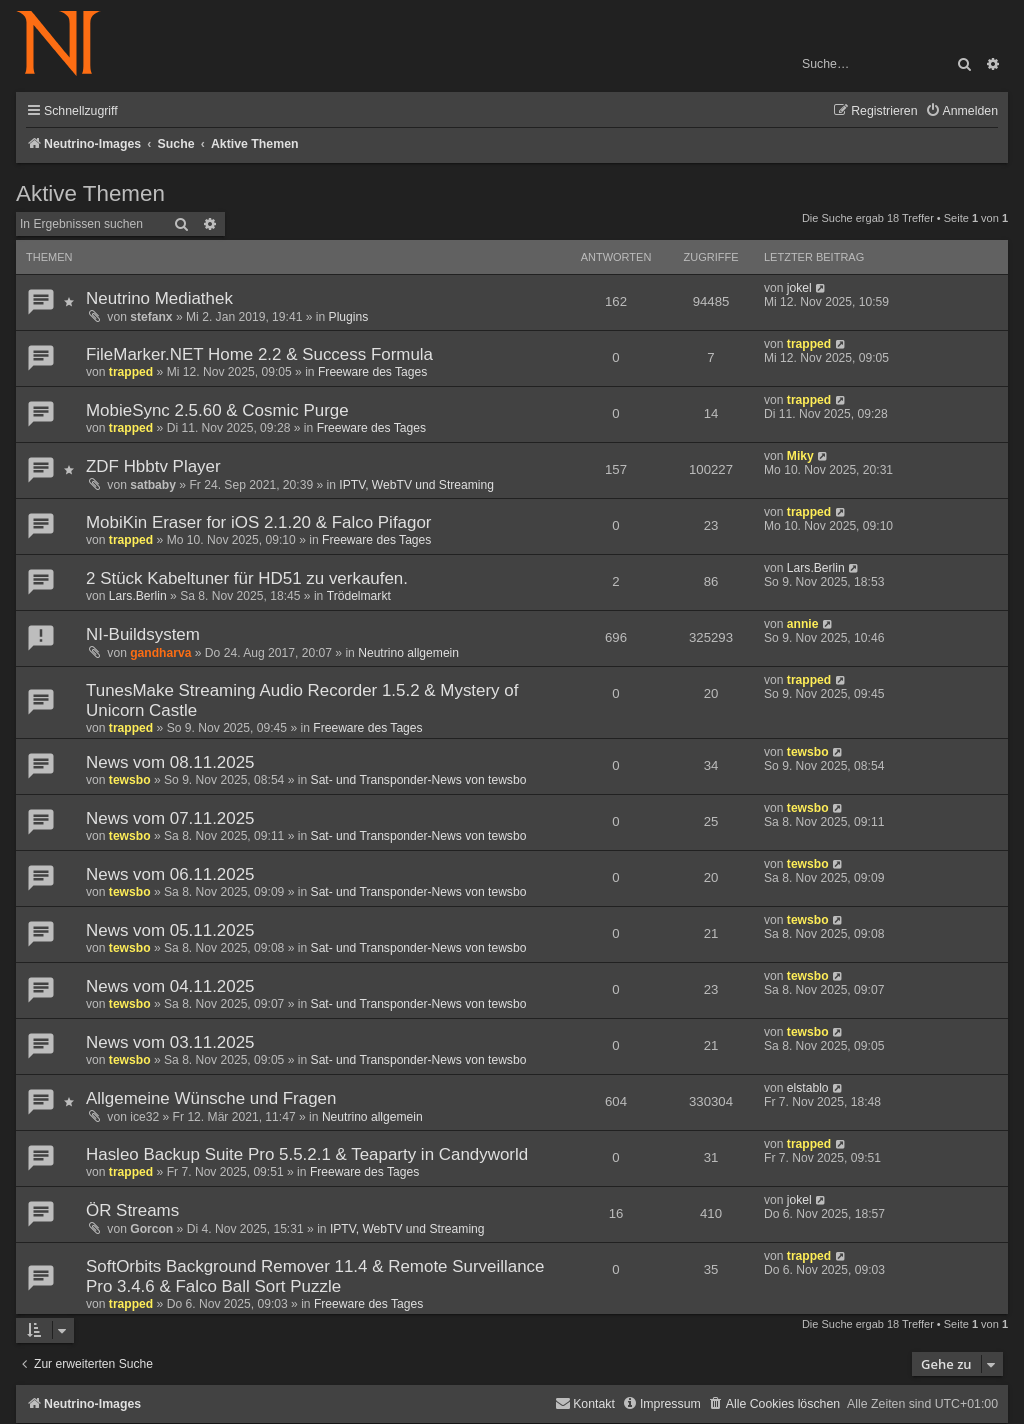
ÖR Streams (132, 1210)
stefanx (151, 317)
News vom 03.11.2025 (170, 1042)
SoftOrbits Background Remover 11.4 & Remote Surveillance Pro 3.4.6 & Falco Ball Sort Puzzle (315, 1276)
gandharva (160, 653)
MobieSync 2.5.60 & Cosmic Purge (217, 410)
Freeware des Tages (372, 372)
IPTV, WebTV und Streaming (416, 485)
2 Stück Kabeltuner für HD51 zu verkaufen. (247, 578)
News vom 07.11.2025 (170, 818)
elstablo (808, 1088)
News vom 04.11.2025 (170, 986)
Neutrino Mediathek (159, 298)
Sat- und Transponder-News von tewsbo (419, 780)
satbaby (153, 485)
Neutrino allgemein (408, 653)
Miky (800, 456)
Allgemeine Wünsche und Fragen (211, 1098)
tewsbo (130, 780)
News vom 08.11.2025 (170, 762)
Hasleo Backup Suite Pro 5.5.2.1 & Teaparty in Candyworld (307, 1154)
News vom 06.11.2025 (170, 874)
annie (803, 624)
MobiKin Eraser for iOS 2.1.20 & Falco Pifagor (259, 522)
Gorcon (151, 1229)
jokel (799, 288)
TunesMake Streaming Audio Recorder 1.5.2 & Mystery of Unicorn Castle (302, 700)
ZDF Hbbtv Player (153, 466)
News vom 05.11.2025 (170, 930)
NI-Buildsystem (143, 634)
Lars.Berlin (138, 596)
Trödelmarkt (359, 596)
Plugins (349, 317)
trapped (131, 372)
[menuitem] (961, 111)
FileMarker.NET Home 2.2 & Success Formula (259, 354)
